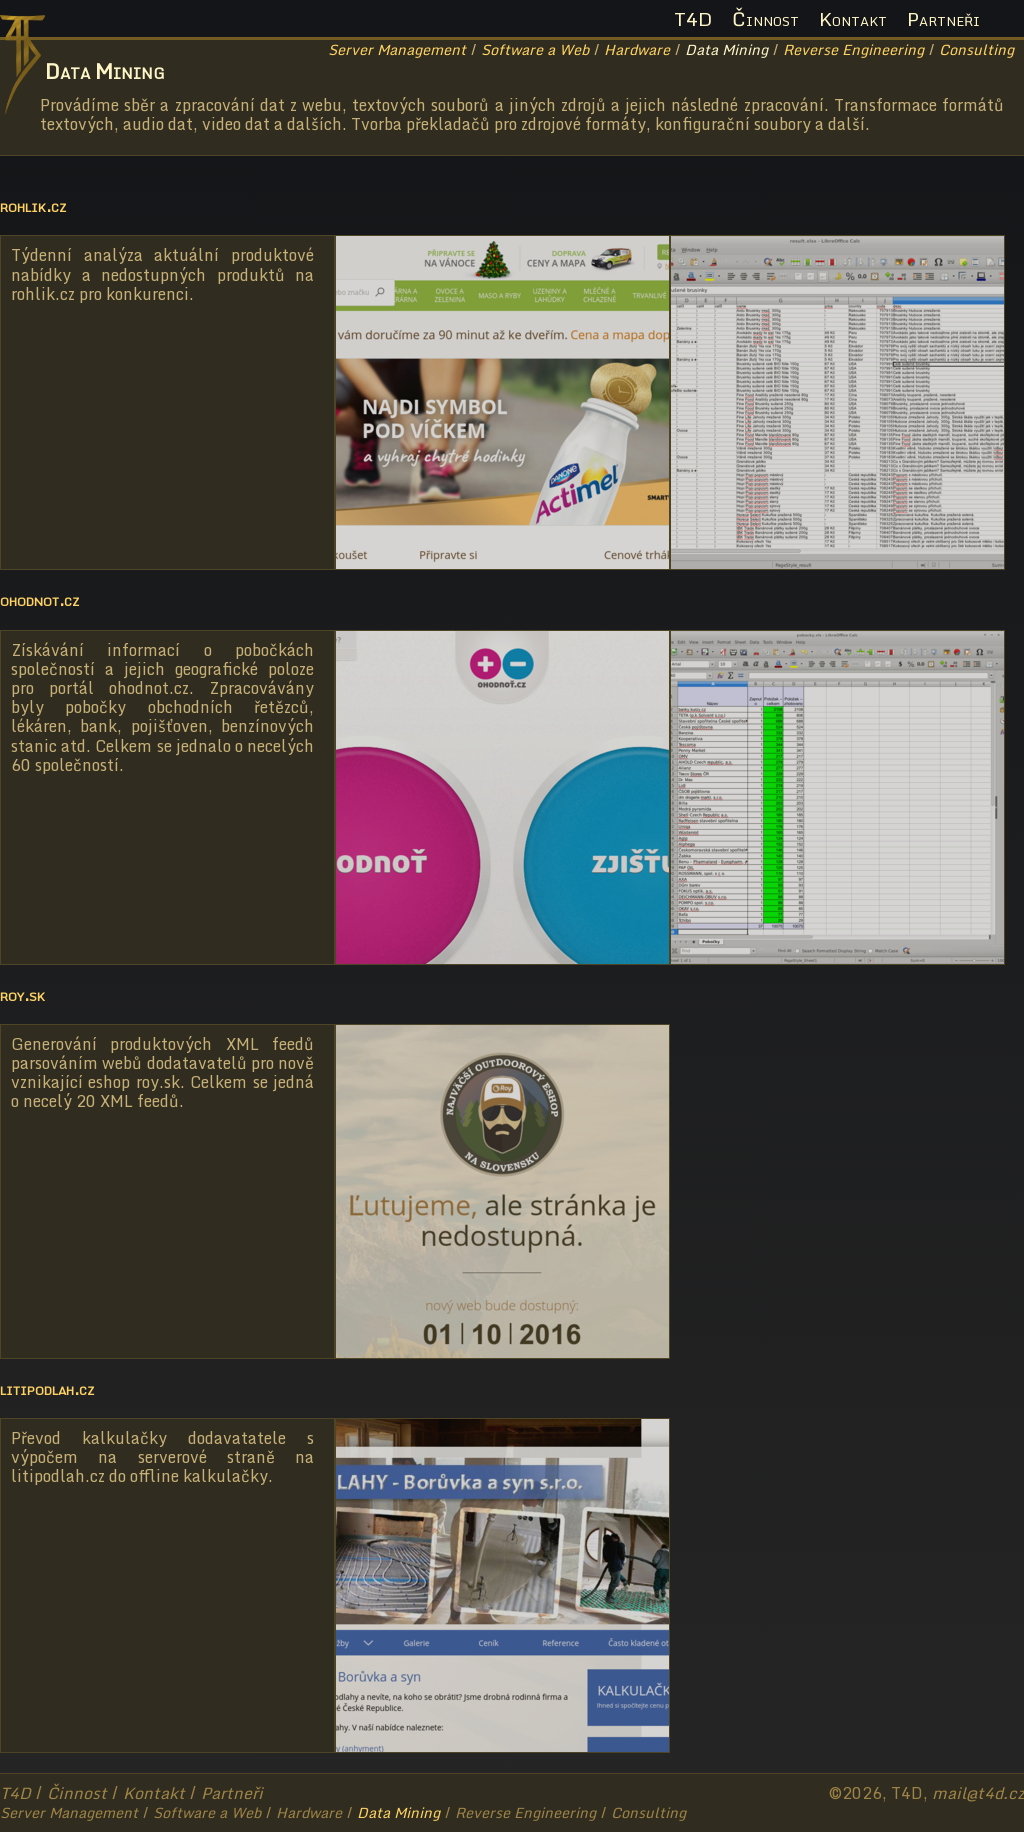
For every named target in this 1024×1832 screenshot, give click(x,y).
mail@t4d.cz (978, 1793)
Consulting (976, 49)
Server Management (397, 49)
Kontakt (853, 18)
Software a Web (535, 49)
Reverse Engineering (853, 49)
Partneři (943, 18)
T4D (693, 18)
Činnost (765, 18)
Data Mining (726, 49)
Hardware (637, 49)
